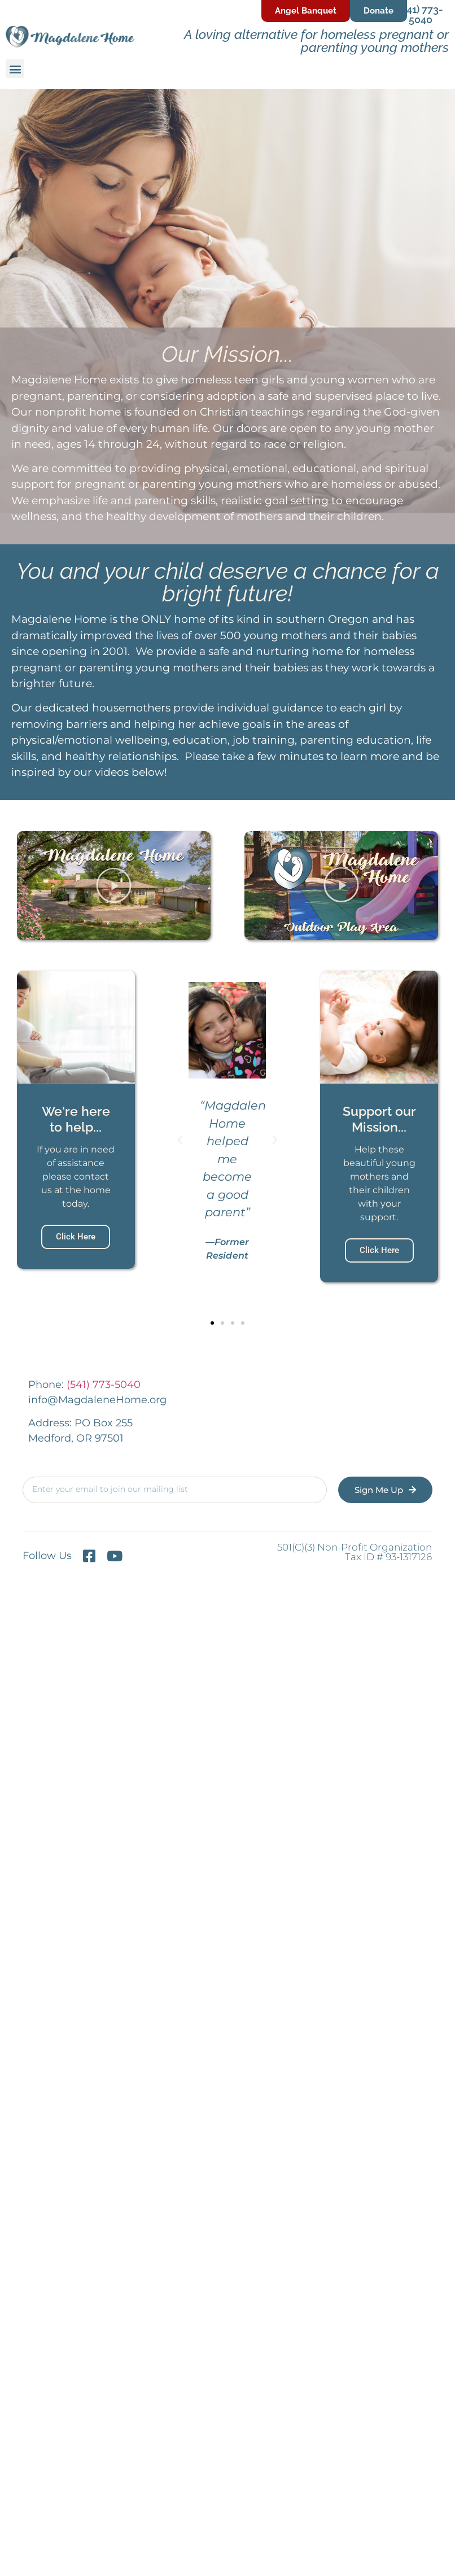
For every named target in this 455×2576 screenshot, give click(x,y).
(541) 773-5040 (420, 14)
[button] (15, 68)
